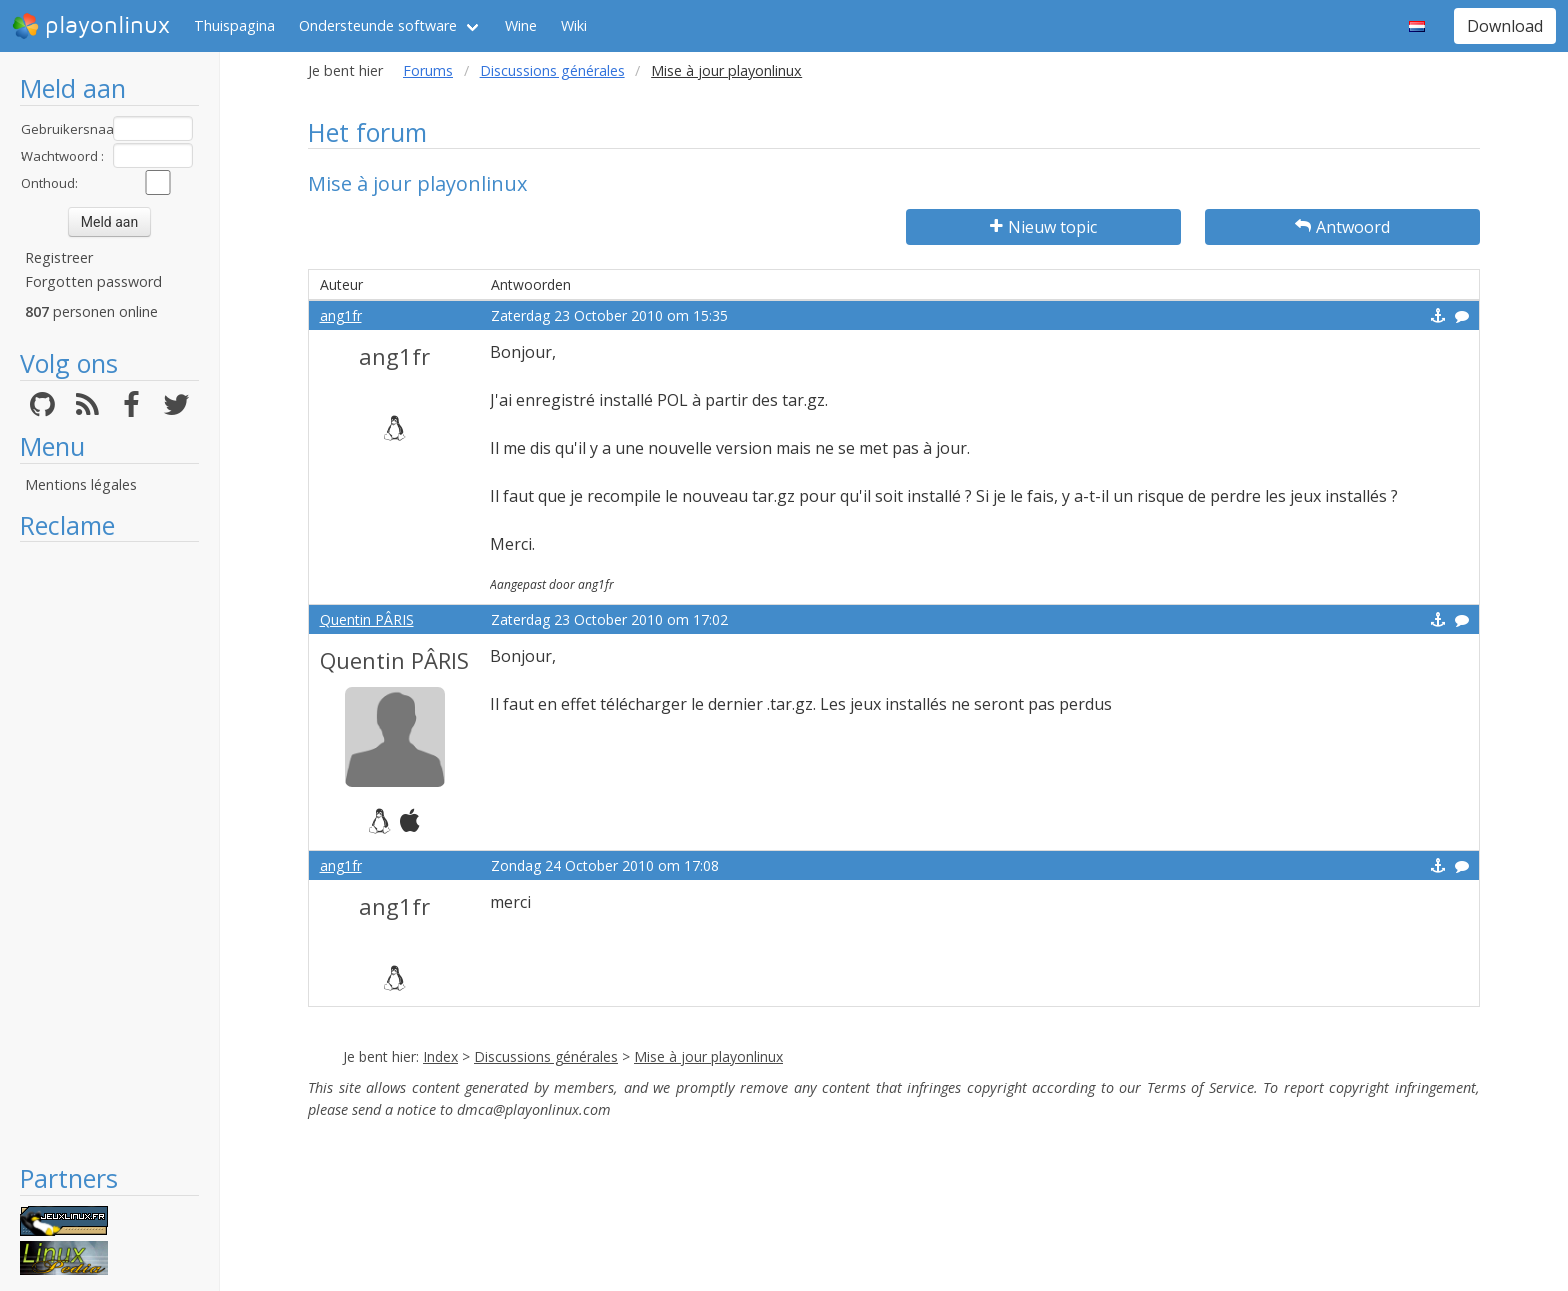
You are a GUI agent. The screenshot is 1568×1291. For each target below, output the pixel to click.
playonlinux (91, 26)
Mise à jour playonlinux (708, 1056)
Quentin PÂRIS (367, 619)
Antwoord (1342, 227)
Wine (521, 25)
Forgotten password (93, 281)
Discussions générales (552, 70)
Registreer (59, 257)
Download (1505, 26)
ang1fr (341, 315)
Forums (428, 70)
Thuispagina (234, 25)
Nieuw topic (1043, 227)
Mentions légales (81, 484)
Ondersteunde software (378, 25)
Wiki (574, 25)
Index (440, 1056)
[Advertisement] (109, 852)
